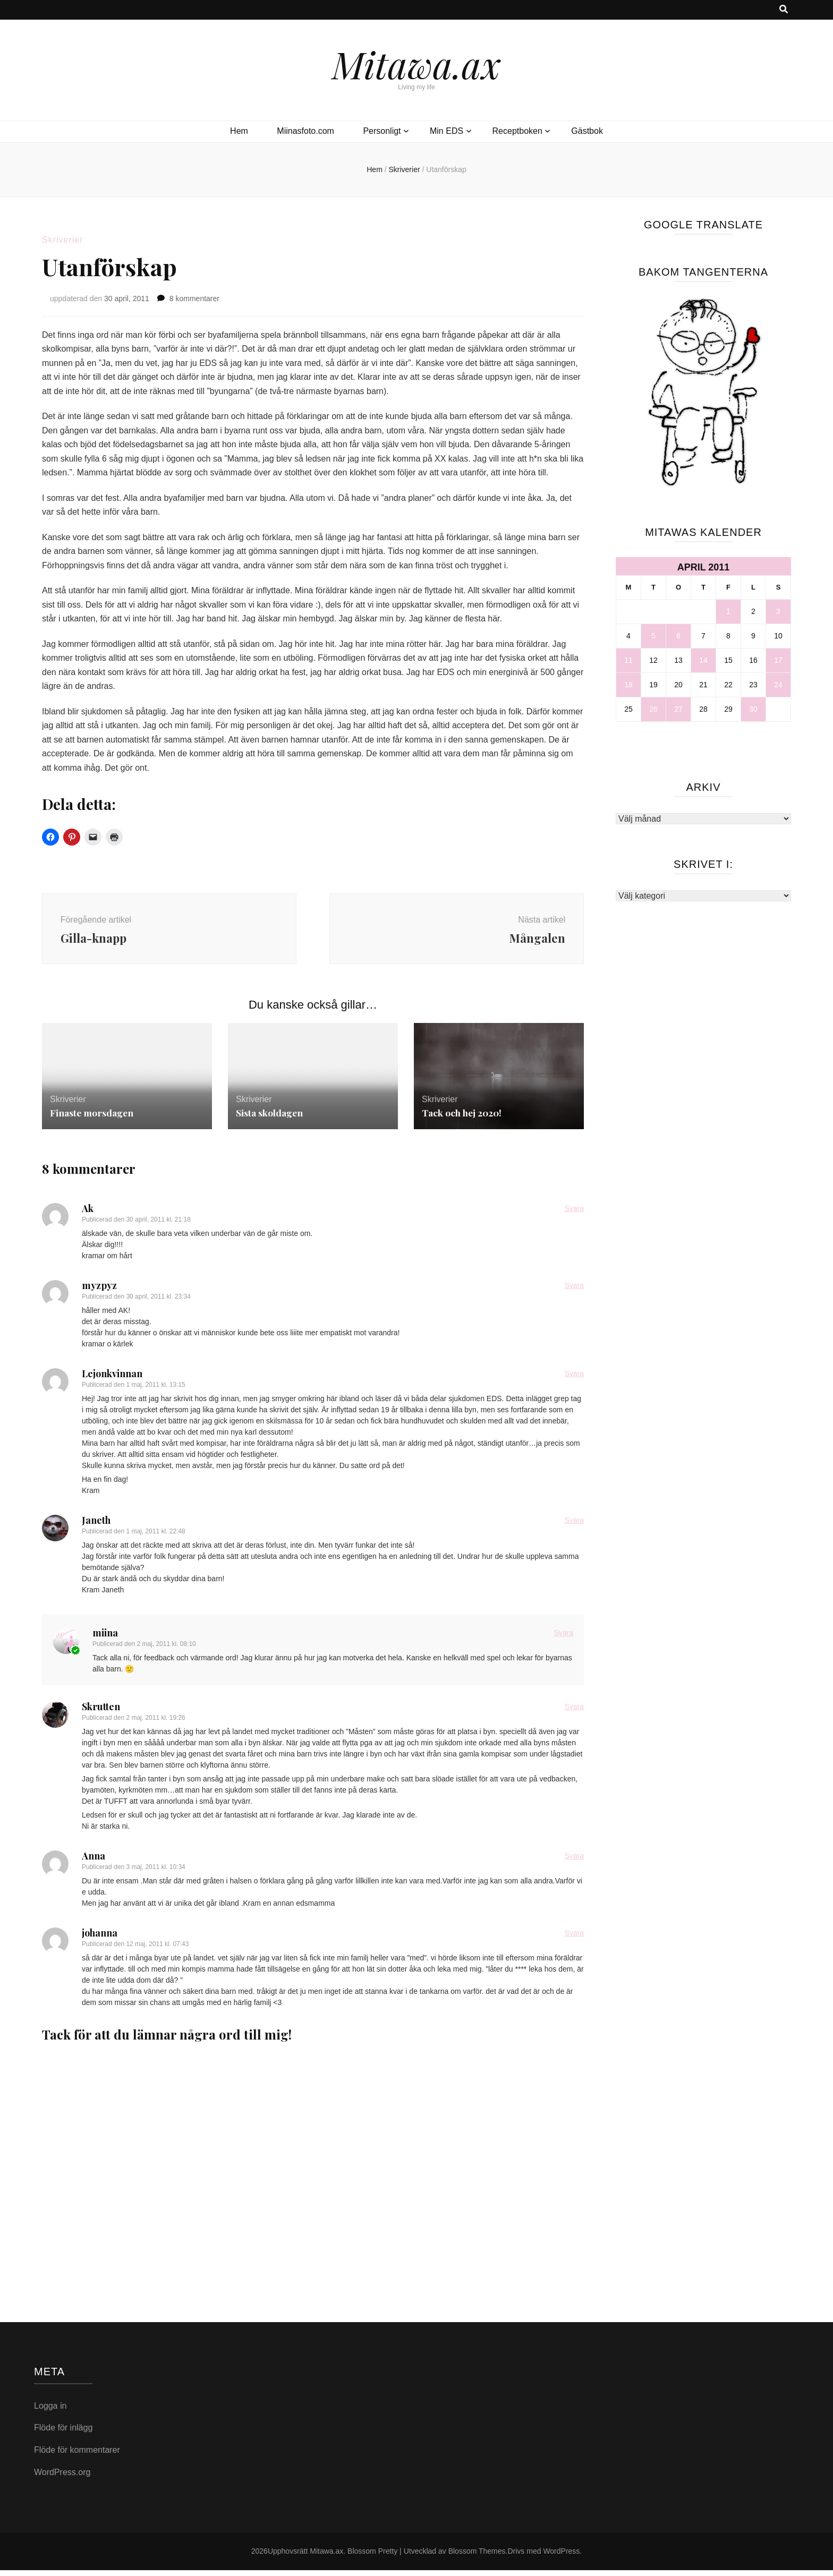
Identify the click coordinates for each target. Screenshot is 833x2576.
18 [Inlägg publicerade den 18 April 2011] (628, 684)
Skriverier (62, 239)
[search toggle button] (783, 10)
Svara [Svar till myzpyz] (574, 1291)
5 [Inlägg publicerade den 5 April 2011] (653, 636)
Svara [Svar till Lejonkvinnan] (574, 1379)
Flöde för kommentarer (77, 2455)
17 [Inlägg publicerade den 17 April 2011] (778, 660)
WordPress (561, 2557)
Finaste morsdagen (93, 1118)
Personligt (382, 130)
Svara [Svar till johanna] (574, 1938)
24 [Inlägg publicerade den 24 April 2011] (778, 684)
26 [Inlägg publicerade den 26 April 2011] (653, 709)
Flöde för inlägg (63, 2433)
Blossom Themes (477, 2557)
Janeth (96, 1526)
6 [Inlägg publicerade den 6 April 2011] (678, 636)
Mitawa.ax (416, 64)
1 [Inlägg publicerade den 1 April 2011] (728, 611)
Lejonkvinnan (112, 1379)
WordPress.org (62, 2477)
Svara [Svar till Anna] (574, 1861)
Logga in (50, 2411)
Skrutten (101, 1712)
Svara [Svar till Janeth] (574, 1526)
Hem (239, 130)
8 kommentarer (194, 298)
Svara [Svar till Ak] (574, 1214)
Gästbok (587, 130)
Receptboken (517, 130)
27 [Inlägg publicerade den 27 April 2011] (678, 709)
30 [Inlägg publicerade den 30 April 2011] (753, 709)
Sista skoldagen (270, 1118)
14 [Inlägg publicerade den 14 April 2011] (703, 660)
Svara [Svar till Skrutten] (574, 1712)
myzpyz (99, 1291)
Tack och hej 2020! (463, 1118)
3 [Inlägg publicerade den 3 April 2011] (778, 611)
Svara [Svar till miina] (563, 1638)
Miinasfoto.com (305, 130)
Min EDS (446, 130)
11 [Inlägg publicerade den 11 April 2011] (628, 660)
